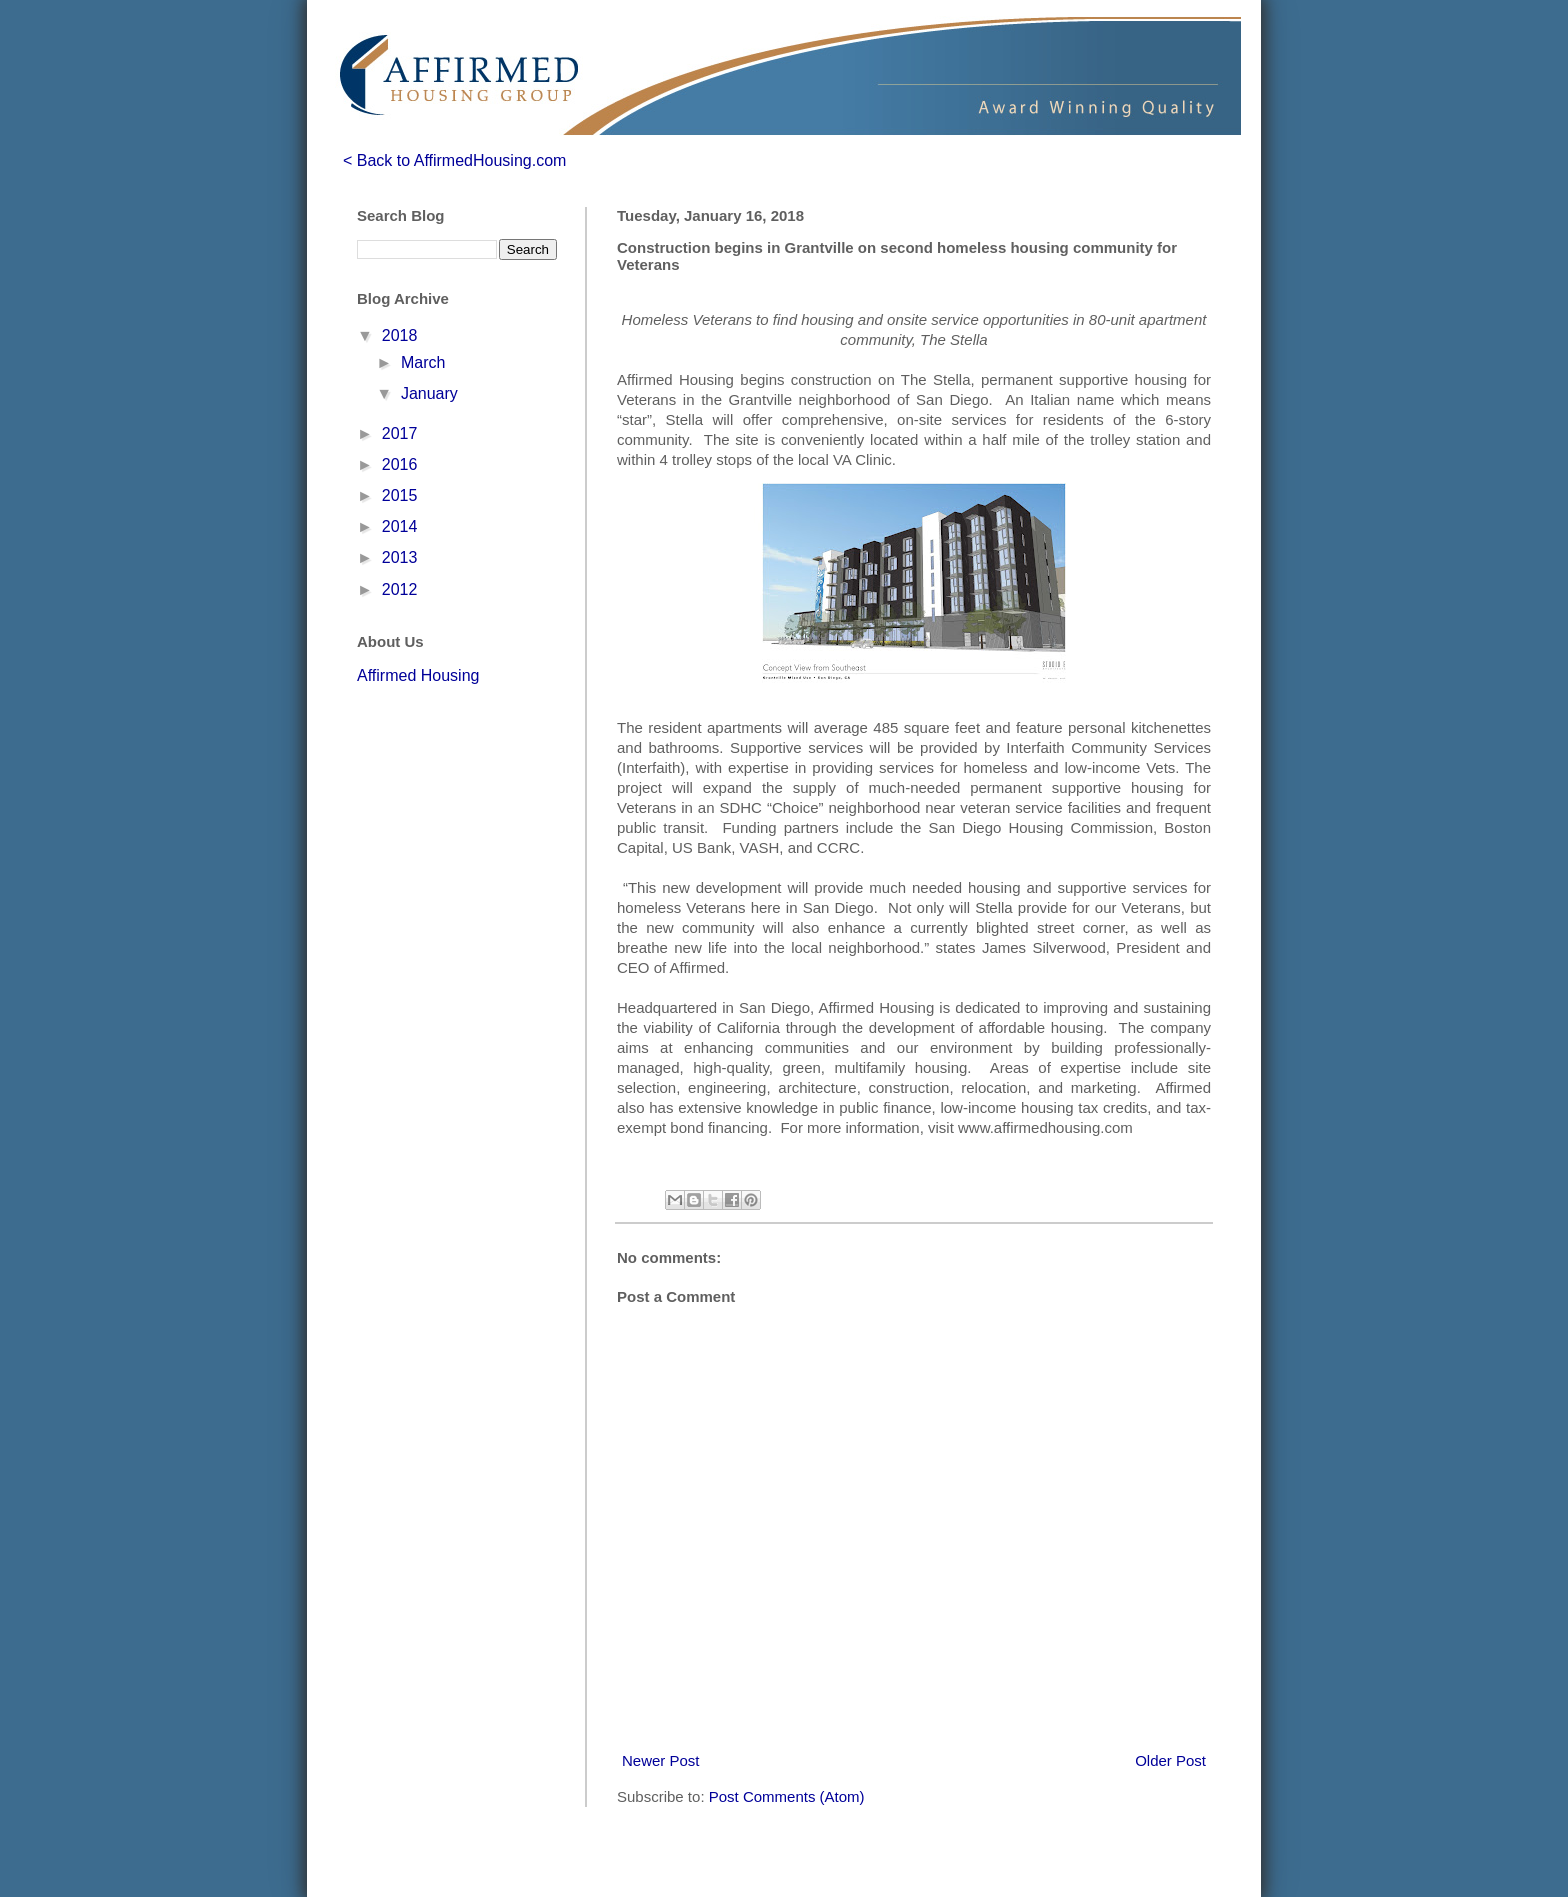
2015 (400, 495)
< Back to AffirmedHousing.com (454, 160)
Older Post (1170, 1760)
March (423, 362)
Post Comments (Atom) (787, 1796)
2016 (400, 464)
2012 (400, 589)
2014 (400, 526)
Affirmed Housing (418, 675)
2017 (400, 433)
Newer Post (661, 1760)
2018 (400, 335)
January (429, 393)
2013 (400, 557)
